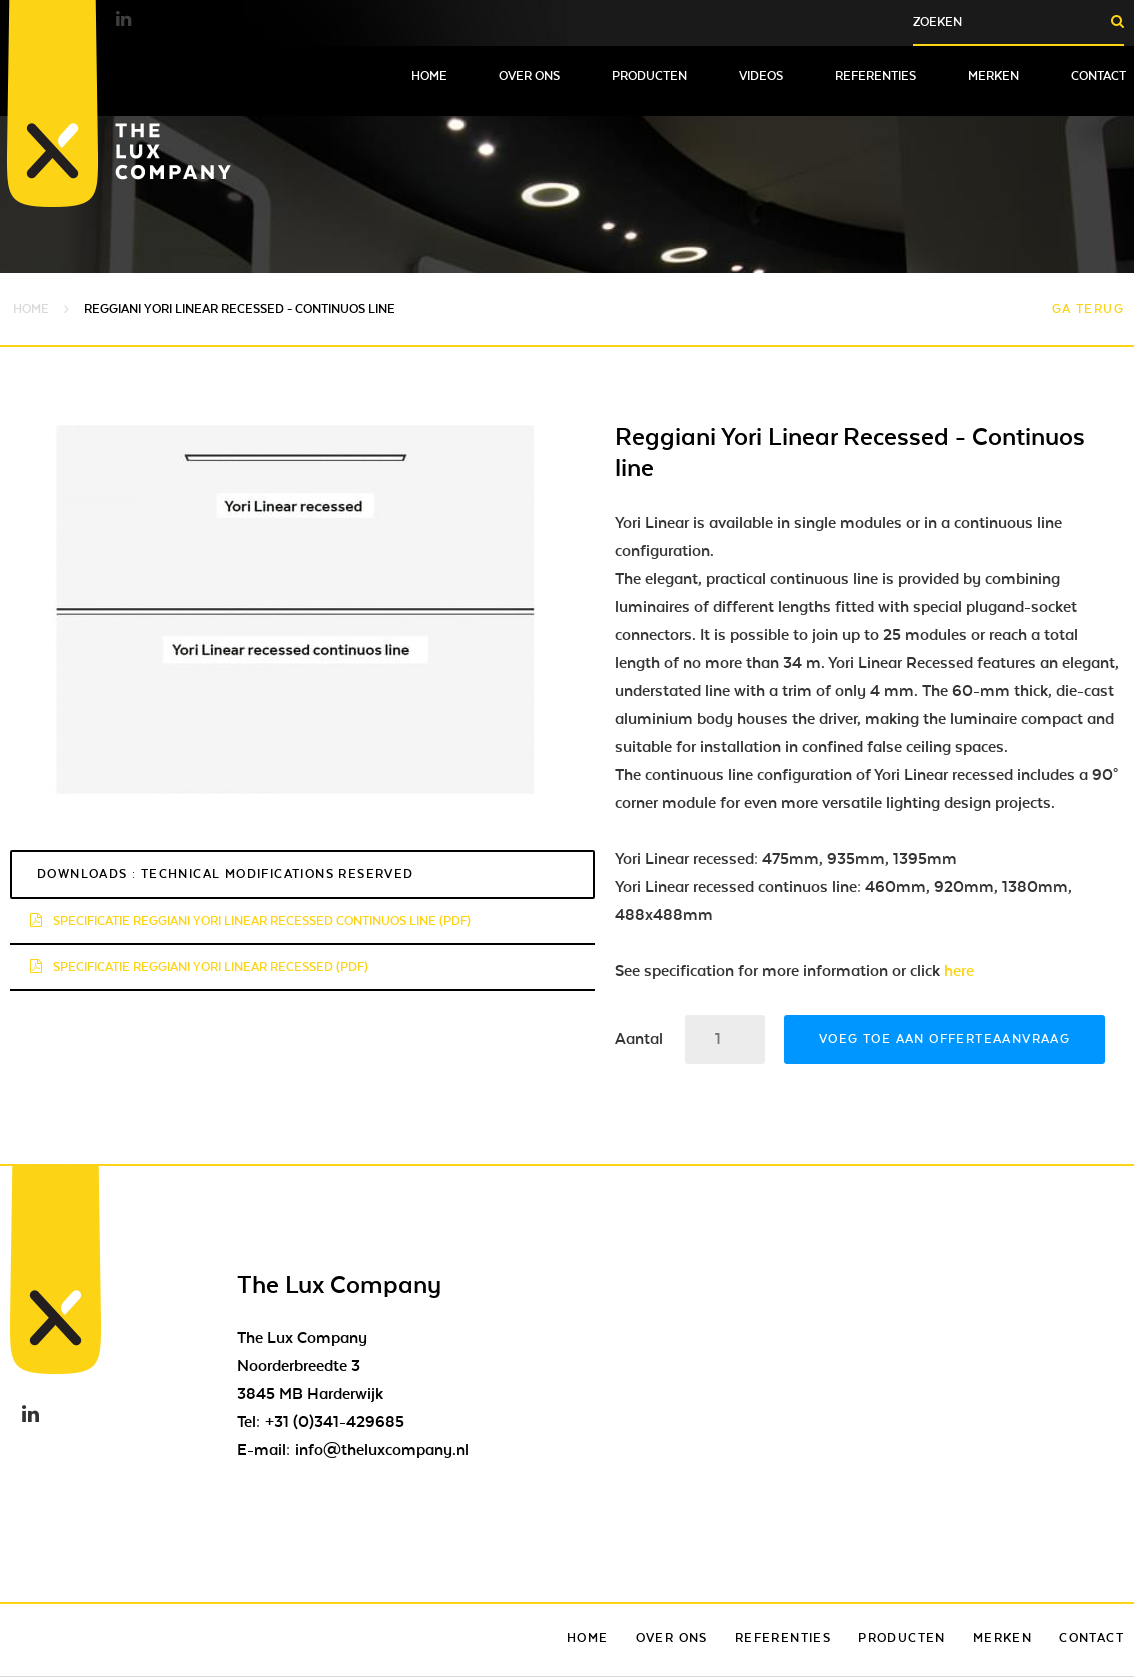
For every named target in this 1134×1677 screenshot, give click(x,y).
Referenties (875, 76)
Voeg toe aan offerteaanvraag (944, 1039)
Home (429, 76)
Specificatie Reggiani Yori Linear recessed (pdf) (199, 967)
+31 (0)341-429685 (334, 1422)
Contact (1098, 76)
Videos (761, 76)
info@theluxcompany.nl (382, 1450)
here (959, 971)
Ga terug (1088, 309)
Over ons (529, 76)
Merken (993, 76)
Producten (649, 76)
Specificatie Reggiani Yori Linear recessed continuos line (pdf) (250, 921)
